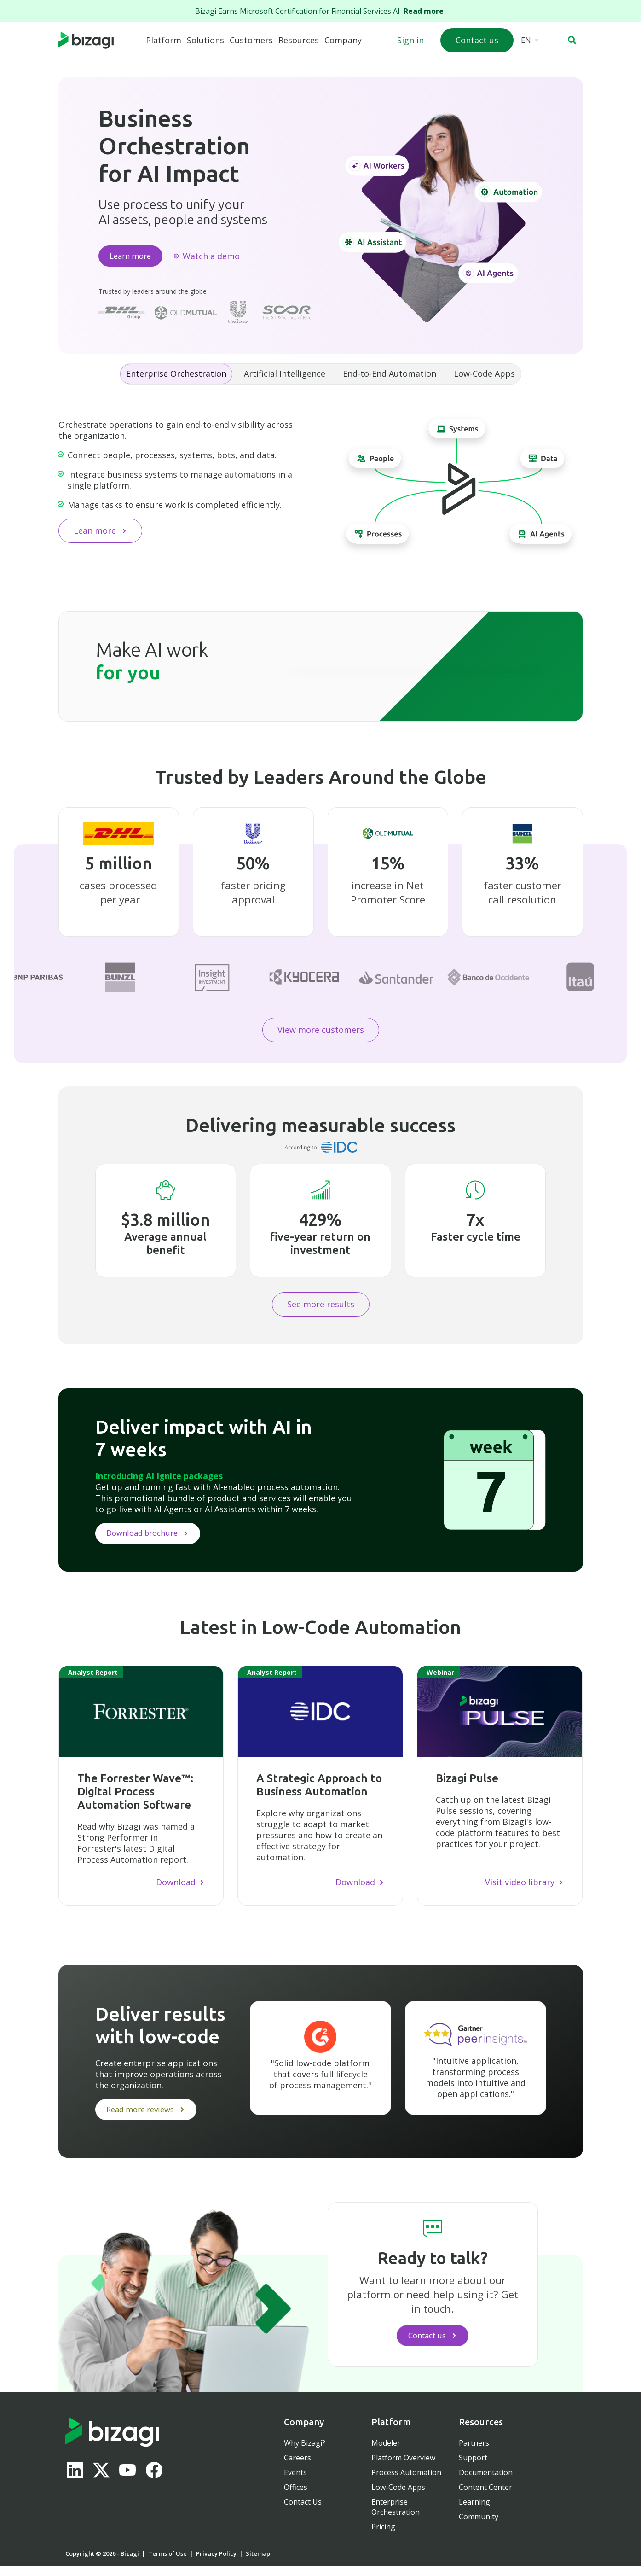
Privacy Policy (216, 2563)
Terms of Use (167, 2563)
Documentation (486, 2482)
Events (295, 2482)
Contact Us (303, 2512)
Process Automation (406, 2482)
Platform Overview (403, 2468)
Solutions (205, 40)
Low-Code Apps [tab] (484, 377)
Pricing (383, 2537)
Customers (251, 40)
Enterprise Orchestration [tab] (176, 377)
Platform (163, 40)
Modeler (385, 2453)
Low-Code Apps (398, 2497)
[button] (572, 40)
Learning (474, 2512)
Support (473, 2468)
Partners (474, 2453)
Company (343, 40)
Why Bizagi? (304, 2453)
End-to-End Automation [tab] (389, 377)
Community (478, 2527)
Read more (425, 11)
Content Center (485, 2497)
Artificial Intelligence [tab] (284, 377)
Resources (298, 40)
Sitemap (258, 2563)
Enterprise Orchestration (395, 2517)
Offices (295, 2497)
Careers (297, 2468)
